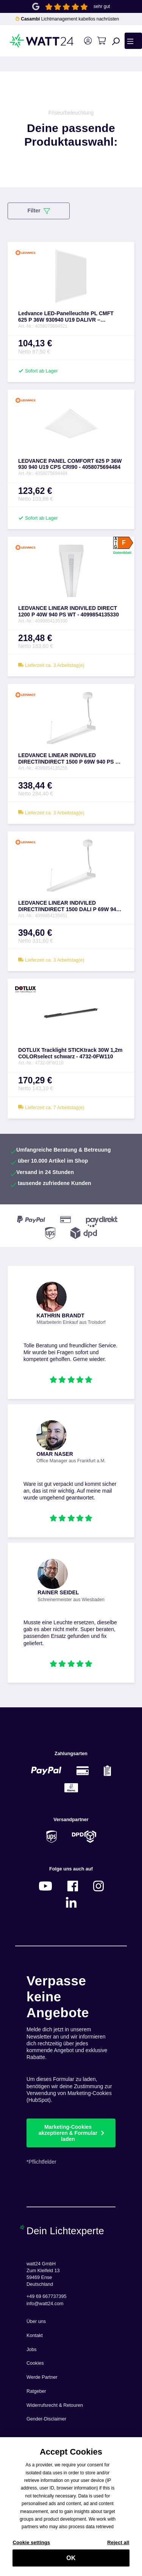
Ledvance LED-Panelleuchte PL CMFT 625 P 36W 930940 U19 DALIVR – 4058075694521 (66, 316)
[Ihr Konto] (87, 41)
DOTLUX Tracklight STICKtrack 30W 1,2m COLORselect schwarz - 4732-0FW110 (70, 1053)
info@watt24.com (45, 2303)
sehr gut (102, 6)
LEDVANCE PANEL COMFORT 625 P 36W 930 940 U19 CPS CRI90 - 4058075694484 (70, 464)
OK (70, 2562)
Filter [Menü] (38, 210)
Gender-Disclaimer (46, 2419)
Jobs (32, 2349)
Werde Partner (42, 2377)
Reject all (118, 2546)
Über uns (36, 2321)
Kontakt (35, 2335)
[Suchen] (116, 41)
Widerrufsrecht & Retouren (55, 2405)
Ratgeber (36, 2391)
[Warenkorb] (101, 41)
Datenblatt (122, 552)
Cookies (35, 2363)
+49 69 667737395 (46, 2296)
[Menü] (133, 41)
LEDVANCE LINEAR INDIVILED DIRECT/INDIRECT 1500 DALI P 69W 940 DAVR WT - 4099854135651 (68, 906)
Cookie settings (31, 2546)
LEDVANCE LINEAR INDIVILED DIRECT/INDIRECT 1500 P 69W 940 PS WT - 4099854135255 (70, 758)
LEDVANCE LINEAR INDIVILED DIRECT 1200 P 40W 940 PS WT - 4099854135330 (68, 611)
